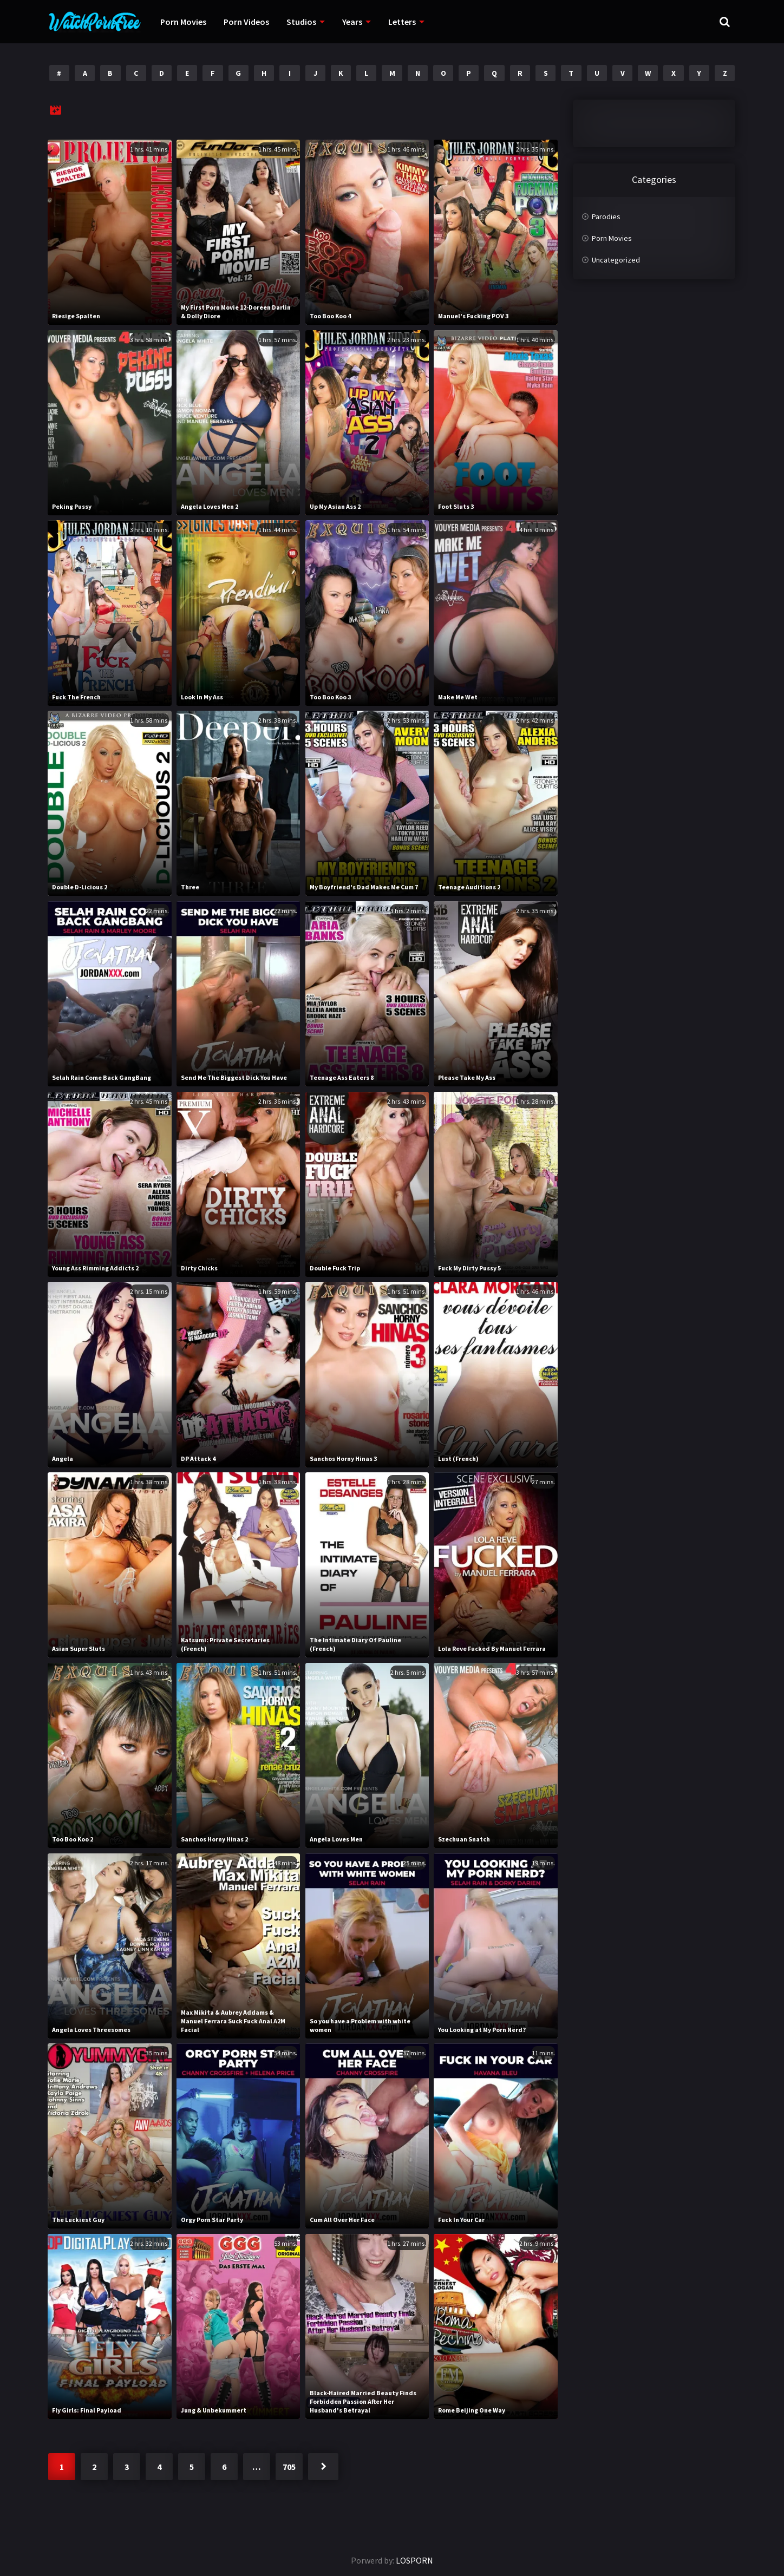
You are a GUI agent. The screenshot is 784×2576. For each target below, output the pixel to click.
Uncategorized (616, 260)
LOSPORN (414, 2560)
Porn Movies (183, 21)
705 (289, 2466)
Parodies (606, 216)
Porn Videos (246, 21)
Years (352, 21)
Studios (301, 21)
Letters (402, 21)
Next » (323, 2466)
